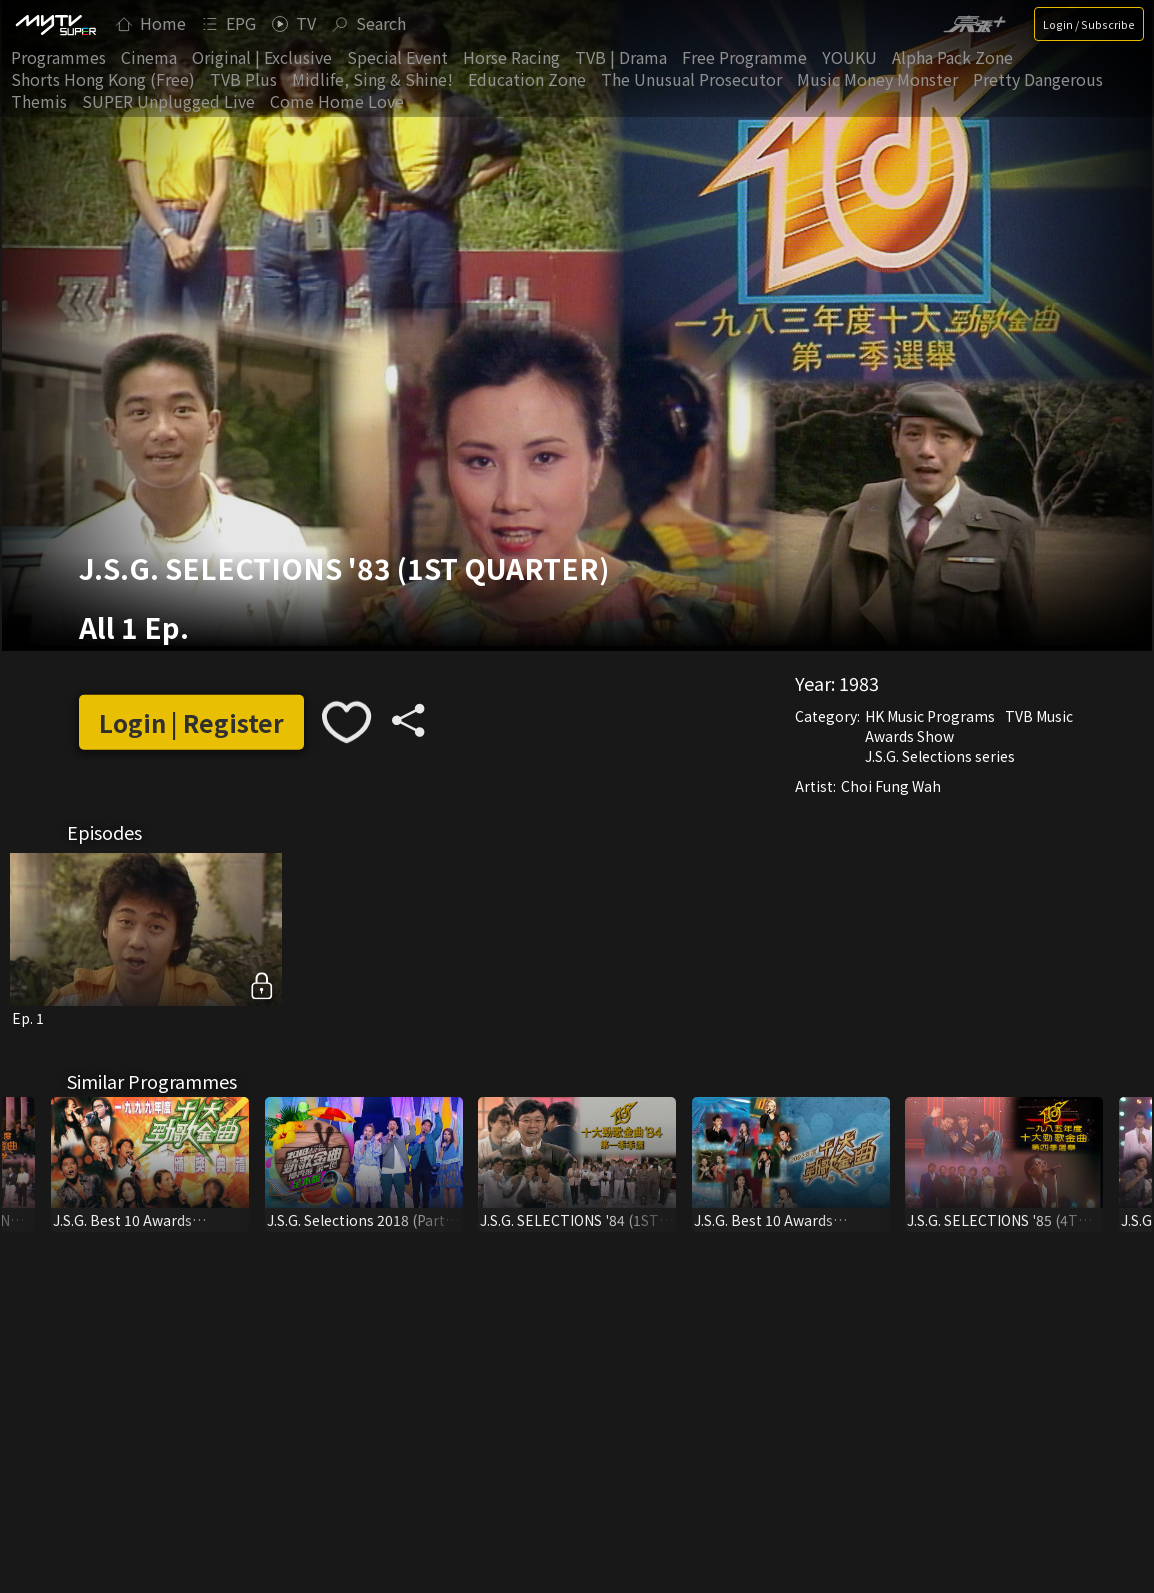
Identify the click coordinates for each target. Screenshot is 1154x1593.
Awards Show (909, 736)
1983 (859, 683)
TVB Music (1039, 716)
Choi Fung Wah (891, 786)
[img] (55, 24)
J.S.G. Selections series (940, 756)
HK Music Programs (930, 716)
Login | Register (191, 722)
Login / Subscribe (1089, 24)
